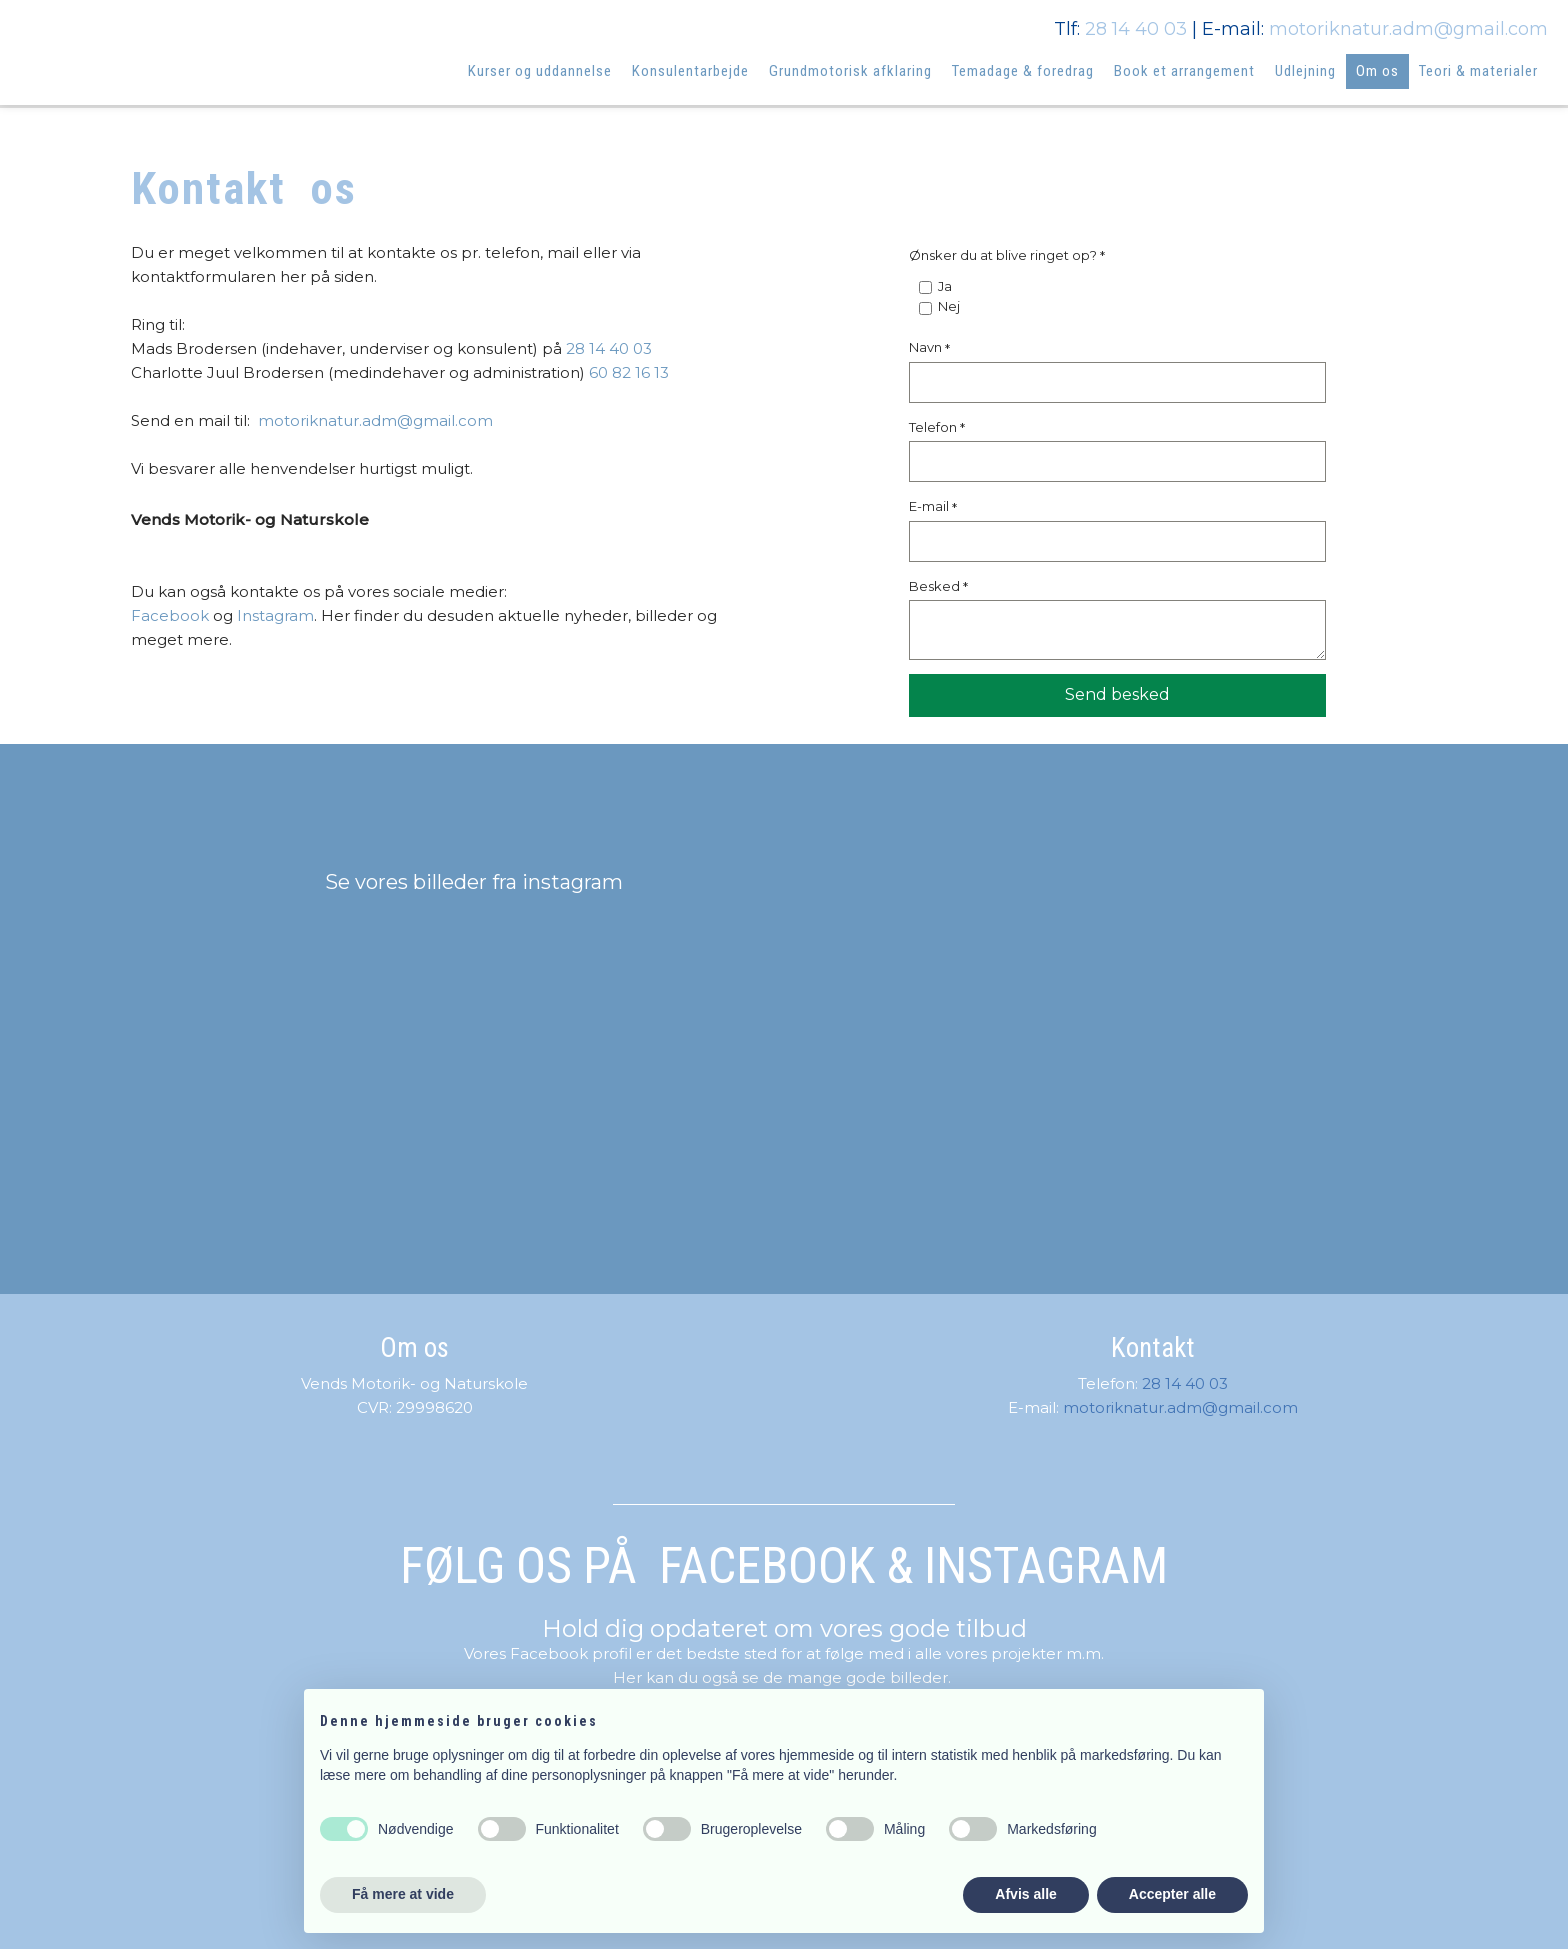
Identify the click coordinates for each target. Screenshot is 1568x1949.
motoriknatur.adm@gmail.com (1408, 29)
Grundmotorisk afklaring (850, 71)
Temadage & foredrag (1023, 71)
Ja (945, 286)
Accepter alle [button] (1172, 1894)
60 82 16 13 (629, 372)
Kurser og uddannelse (540, 71)
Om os (1377, 71)
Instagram (275, 615)
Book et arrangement (1184, 71)
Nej (949, 306)
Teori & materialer (1478, 71)
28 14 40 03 (1136, 29)
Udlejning (1305, 71)
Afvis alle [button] (1025, 1894)
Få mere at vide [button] (403, 1894)
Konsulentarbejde (690, 71)
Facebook (170, 615)
